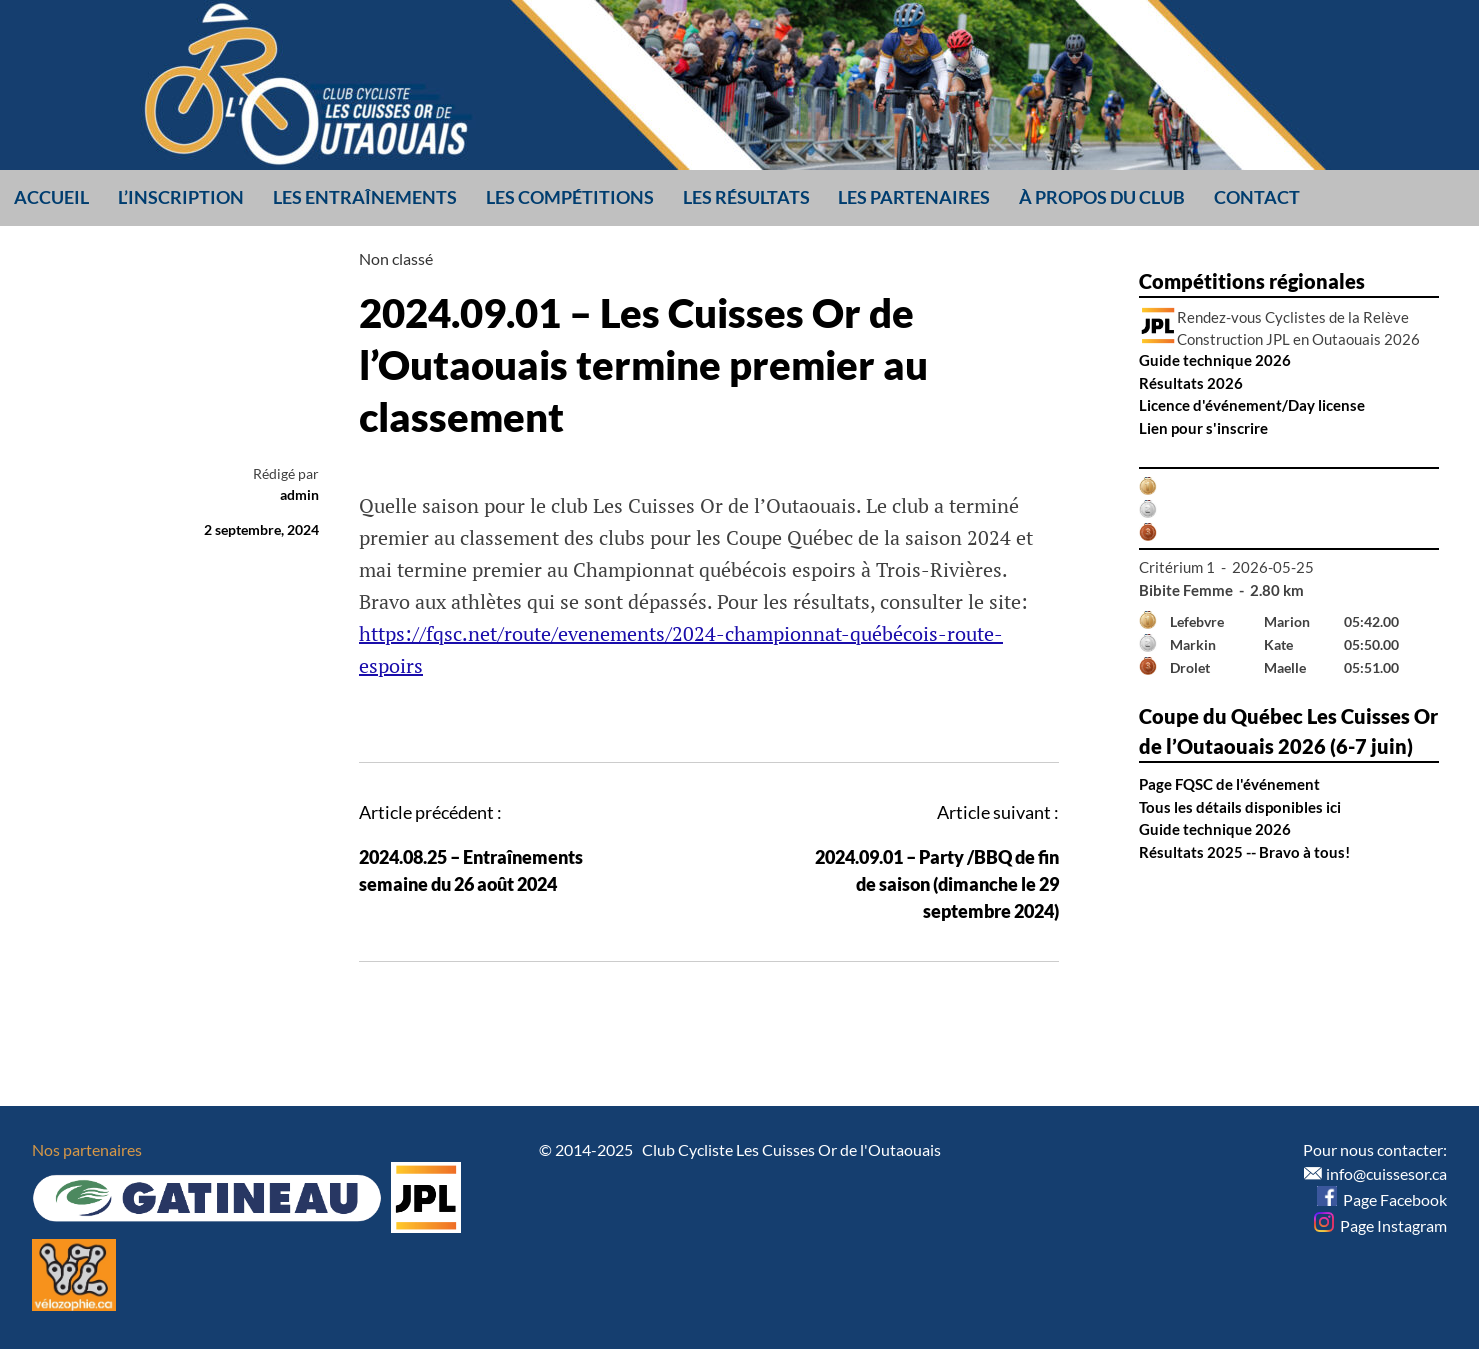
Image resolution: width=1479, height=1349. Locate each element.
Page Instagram (1380, 1225)
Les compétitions (570, 197)
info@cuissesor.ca (1386, 1173)
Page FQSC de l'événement (1229, 784)
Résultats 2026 (1191, 383)
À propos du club (1102, 197)
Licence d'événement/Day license (1252, 405)
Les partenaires (914, 197)
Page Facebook (1382, 1199)
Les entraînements (365, 197)
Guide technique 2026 (1215, 360)
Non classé (396, 258)
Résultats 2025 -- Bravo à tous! (1244, 852)
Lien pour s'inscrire (1203, 428)
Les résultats (746, 197)
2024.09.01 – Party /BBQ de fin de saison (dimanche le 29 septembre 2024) (937, 884)
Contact (1257, 197)
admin (299, 494)
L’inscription (181, 197)
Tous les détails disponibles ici (1240, 807)
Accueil (51, 197)
